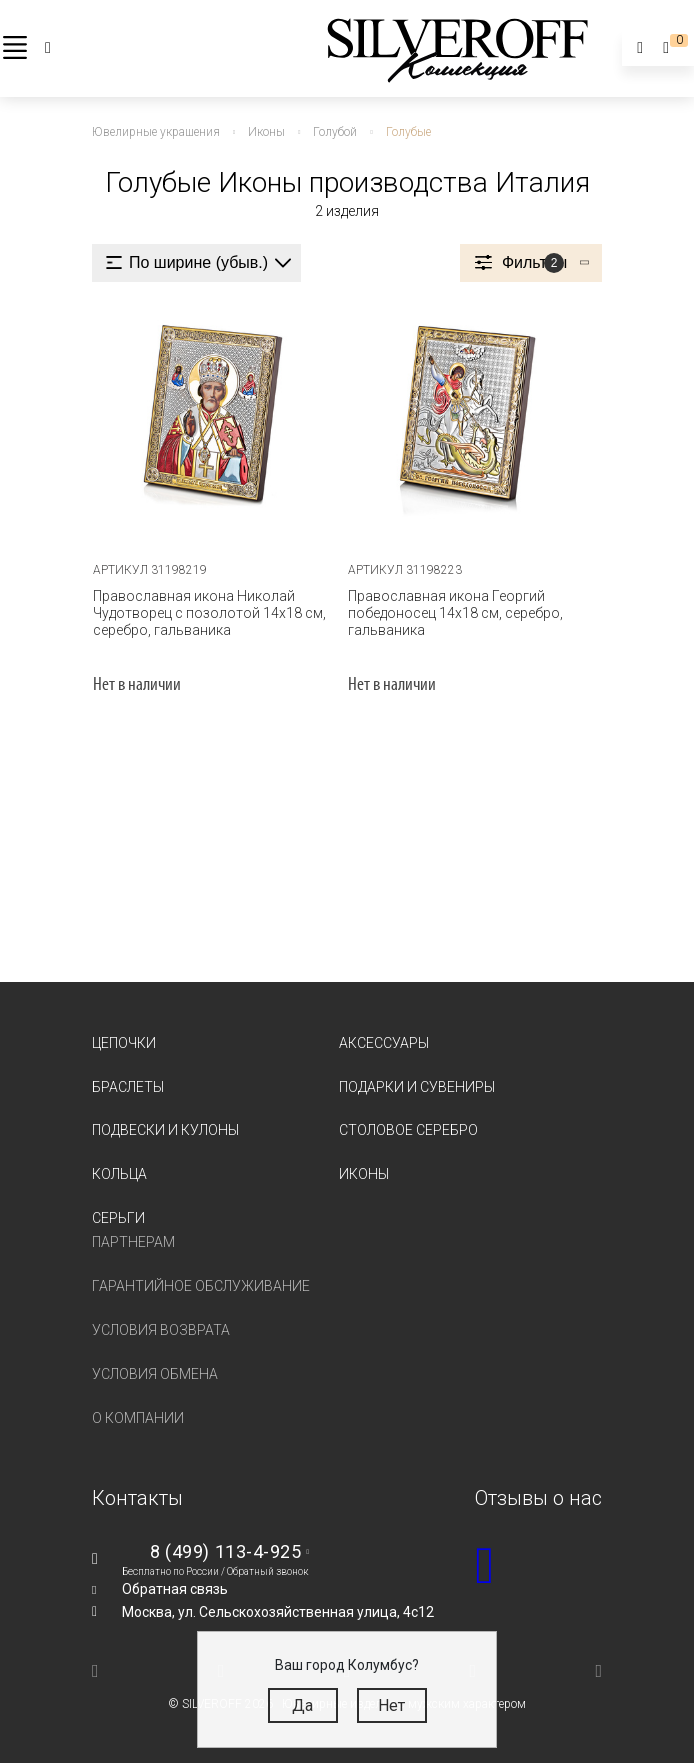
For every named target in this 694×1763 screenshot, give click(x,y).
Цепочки (124, 1042)
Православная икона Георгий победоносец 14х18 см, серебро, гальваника (455, 612)
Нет (391, 1705)
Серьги (118, 1218)
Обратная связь (175, 1589)
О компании (138, 1418)
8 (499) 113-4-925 (225, 1551)
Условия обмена (155, 1374)
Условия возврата (161, 1330)
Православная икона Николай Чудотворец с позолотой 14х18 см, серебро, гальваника (209, 612)
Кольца (119, 1174)
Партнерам (133, 1242)
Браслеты (128, 1086)
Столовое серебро (408, 1130)
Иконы (364, 1174)
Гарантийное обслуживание (201, 1286)
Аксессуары (384, 1042)
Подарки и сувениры (417, 1086)
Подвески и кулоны (165, 1130)
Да (302, 1705)
